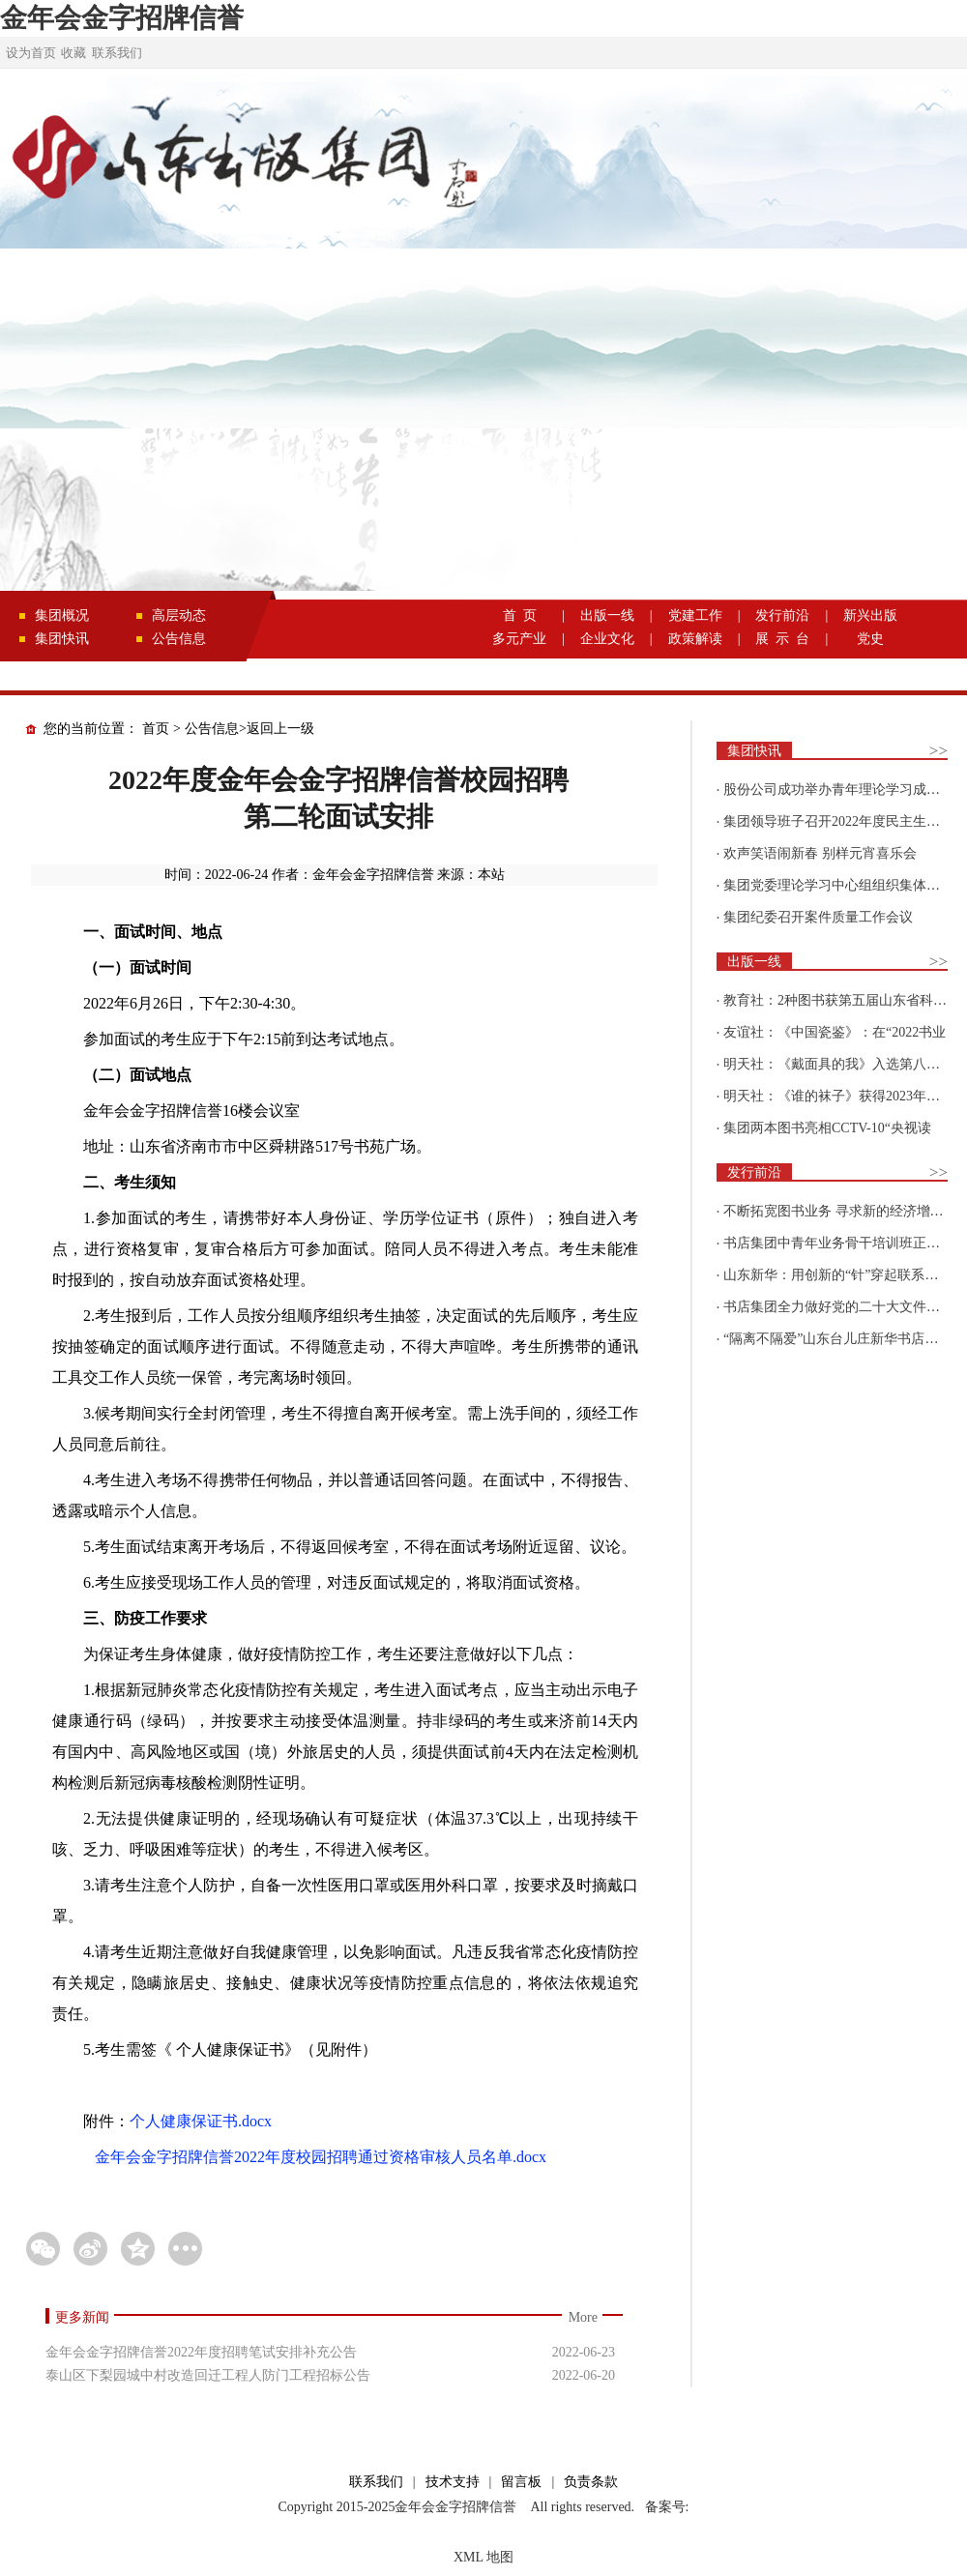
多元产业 (519, 638)
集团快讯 (62, 638)
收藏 (73, 52)
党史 (870, 638)
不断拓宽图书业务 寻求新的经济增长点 (840, 1211)
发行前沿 (782, 615)
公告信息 (179, 638)
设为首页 (31, 52)
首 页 (520, 615)
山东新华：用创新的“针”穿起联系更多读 (844, 1275)
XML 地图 (483, 2557)
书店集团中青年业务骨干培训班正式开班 (845, 1243)
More (583, 2317)
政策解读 (695, 638)
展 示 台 (782, 638)
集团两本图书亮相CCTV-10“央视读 (827, 1128)
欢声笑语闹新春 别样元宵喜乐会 (820, 853)
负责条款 (591, 2481)
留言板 (521, 2481)
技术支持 (452, 2481)
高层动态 (179, 615)
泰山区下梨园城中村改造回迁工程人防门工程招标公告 (207, 2375)
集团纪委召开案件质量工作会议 (818, 917)
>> (938, 751)
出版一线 (607, 615)
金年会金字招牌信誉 (122, 18)
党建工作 (695, 615)
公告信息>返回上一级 (249, 728)
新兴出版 (870, 615)
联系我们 (117, 52)
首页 (155, 728)
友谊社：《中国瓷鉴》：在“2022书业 (834, 1032)
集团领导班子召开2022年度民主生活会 (838, 821)
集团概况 (62, 615)
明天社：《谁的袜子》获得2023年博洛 (838, 1096)
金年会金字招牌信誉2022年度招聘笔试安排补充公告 (201, 2352)
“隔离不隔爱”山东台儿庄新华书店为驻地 (844, 1339)
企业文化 (607, 638)
